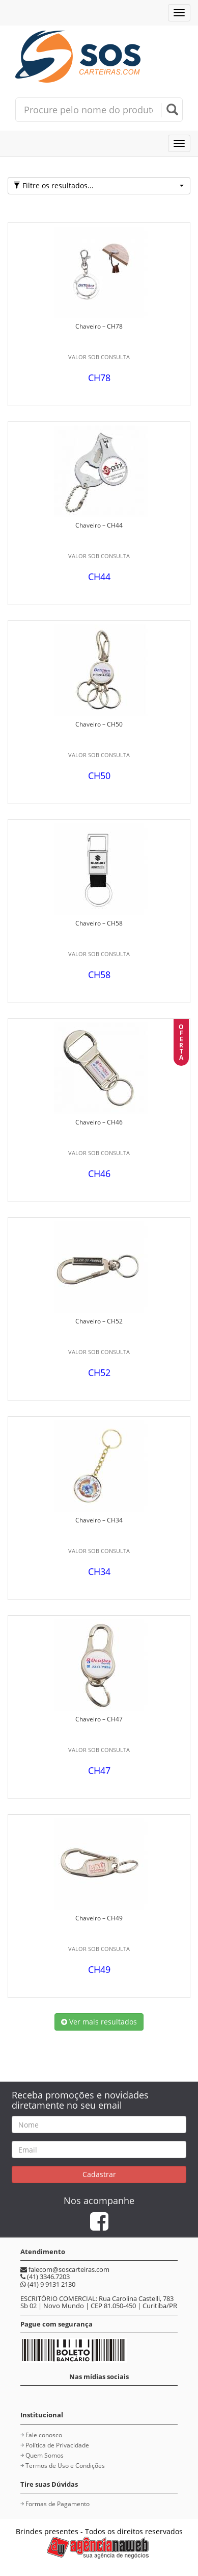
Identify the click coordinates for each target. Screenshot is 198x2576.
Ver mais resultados (99, 2022)
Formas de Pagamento (57, 2503)
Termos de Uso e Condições (65, 2465)
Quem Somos (44, 2455)
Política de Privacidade (57, 2445)
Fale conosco (43, 2435)
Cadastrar (99, 2174)
